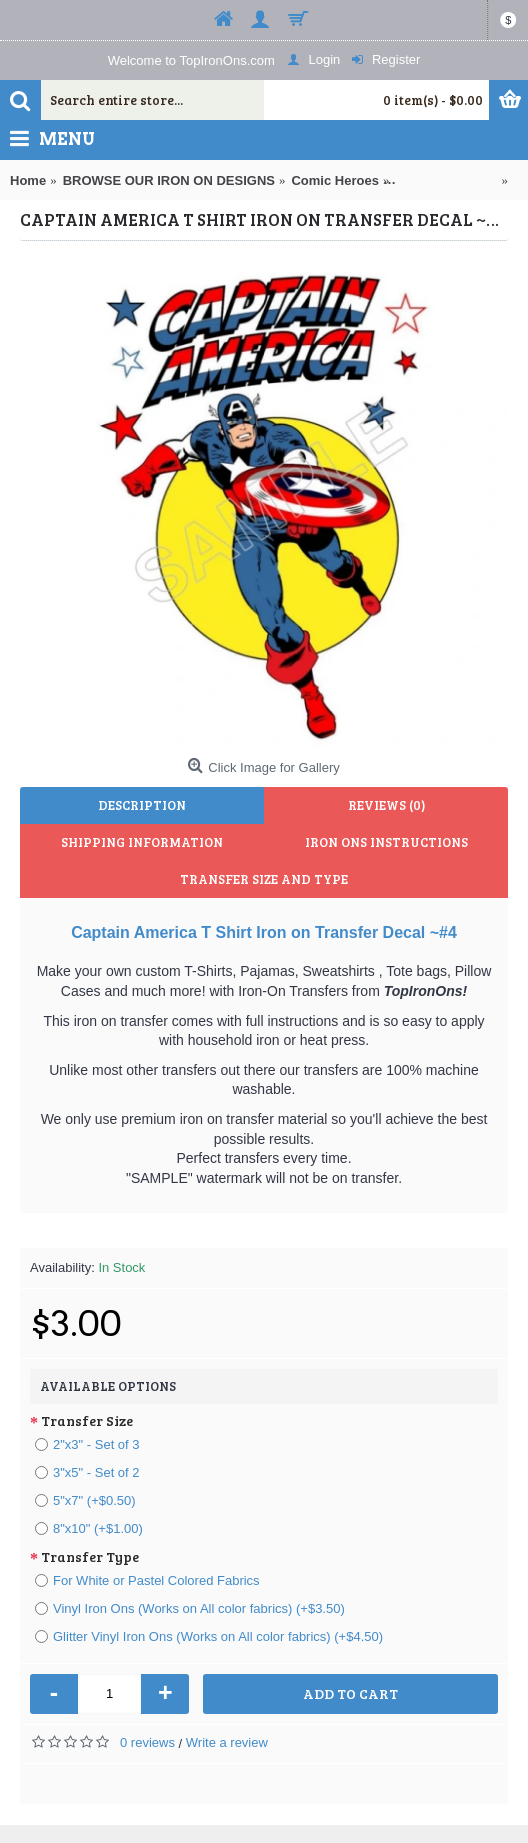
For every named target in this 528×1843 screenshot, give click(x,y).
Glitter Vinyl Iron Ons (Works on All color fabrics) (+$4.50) (209, 1636)
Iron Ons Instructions (386, 842)
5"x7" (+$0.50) (85, 1500)
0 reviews (147, 1742)
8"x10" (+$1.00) (89, 1528)
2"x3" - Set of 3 (87, 1444)
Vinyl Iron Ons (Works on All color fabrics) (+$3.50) (190, 1608)
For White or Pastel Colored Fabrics (147, 1580)
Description (142, 805)
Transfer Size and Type (264, 879)
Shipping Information (142, 842)
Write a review (227, 1742)
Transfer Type (90, 1556)
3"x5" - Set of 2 (87, 1472)
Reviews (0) (386, 805)
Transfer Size (87, 1420)
